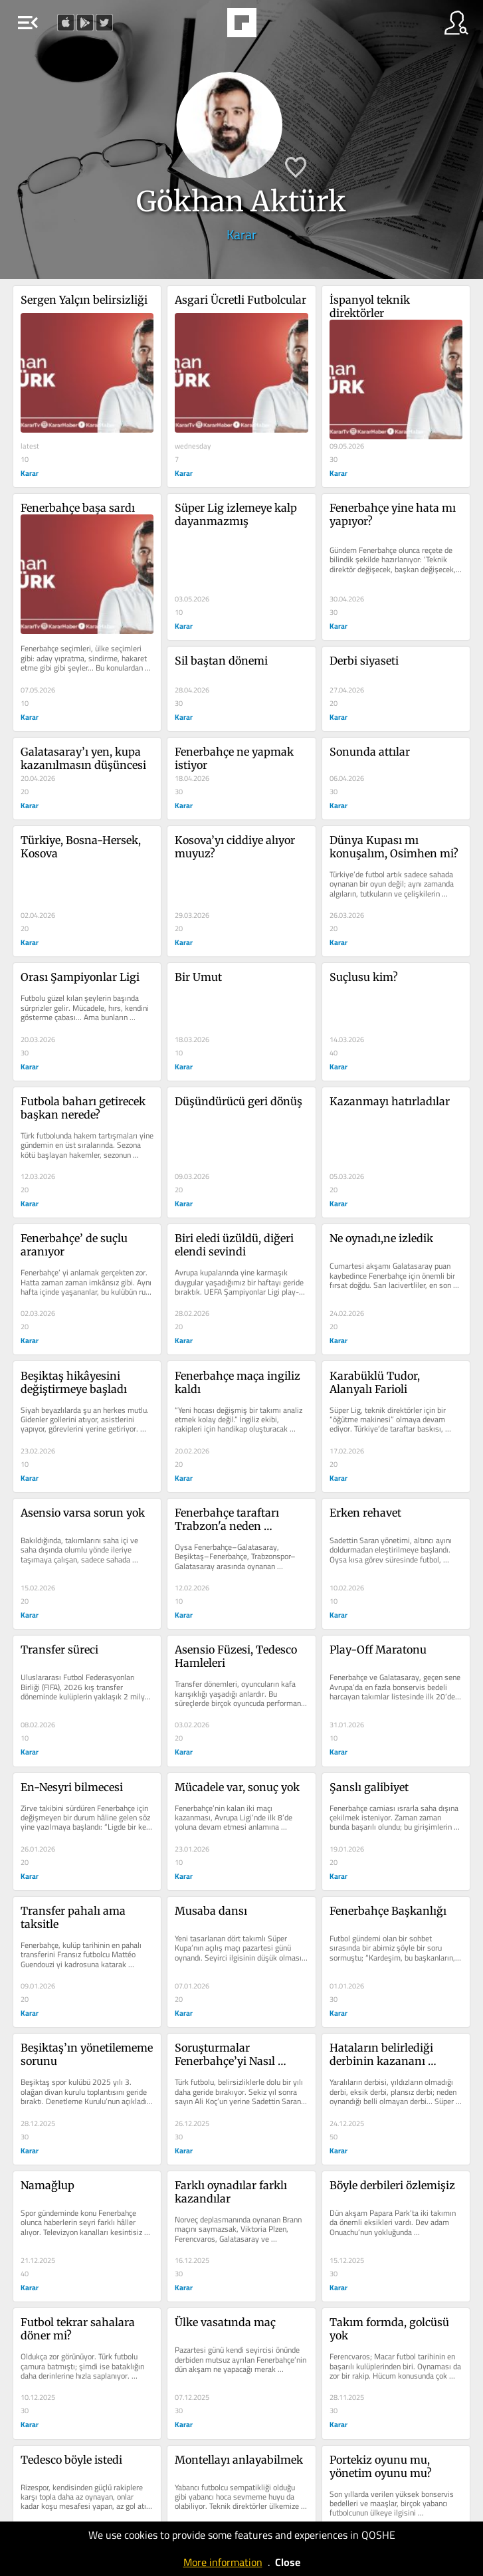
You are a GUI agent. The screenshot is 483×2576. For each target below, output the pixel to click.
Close (287, 2562)
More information (222, 2562)
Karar (241, 234)
